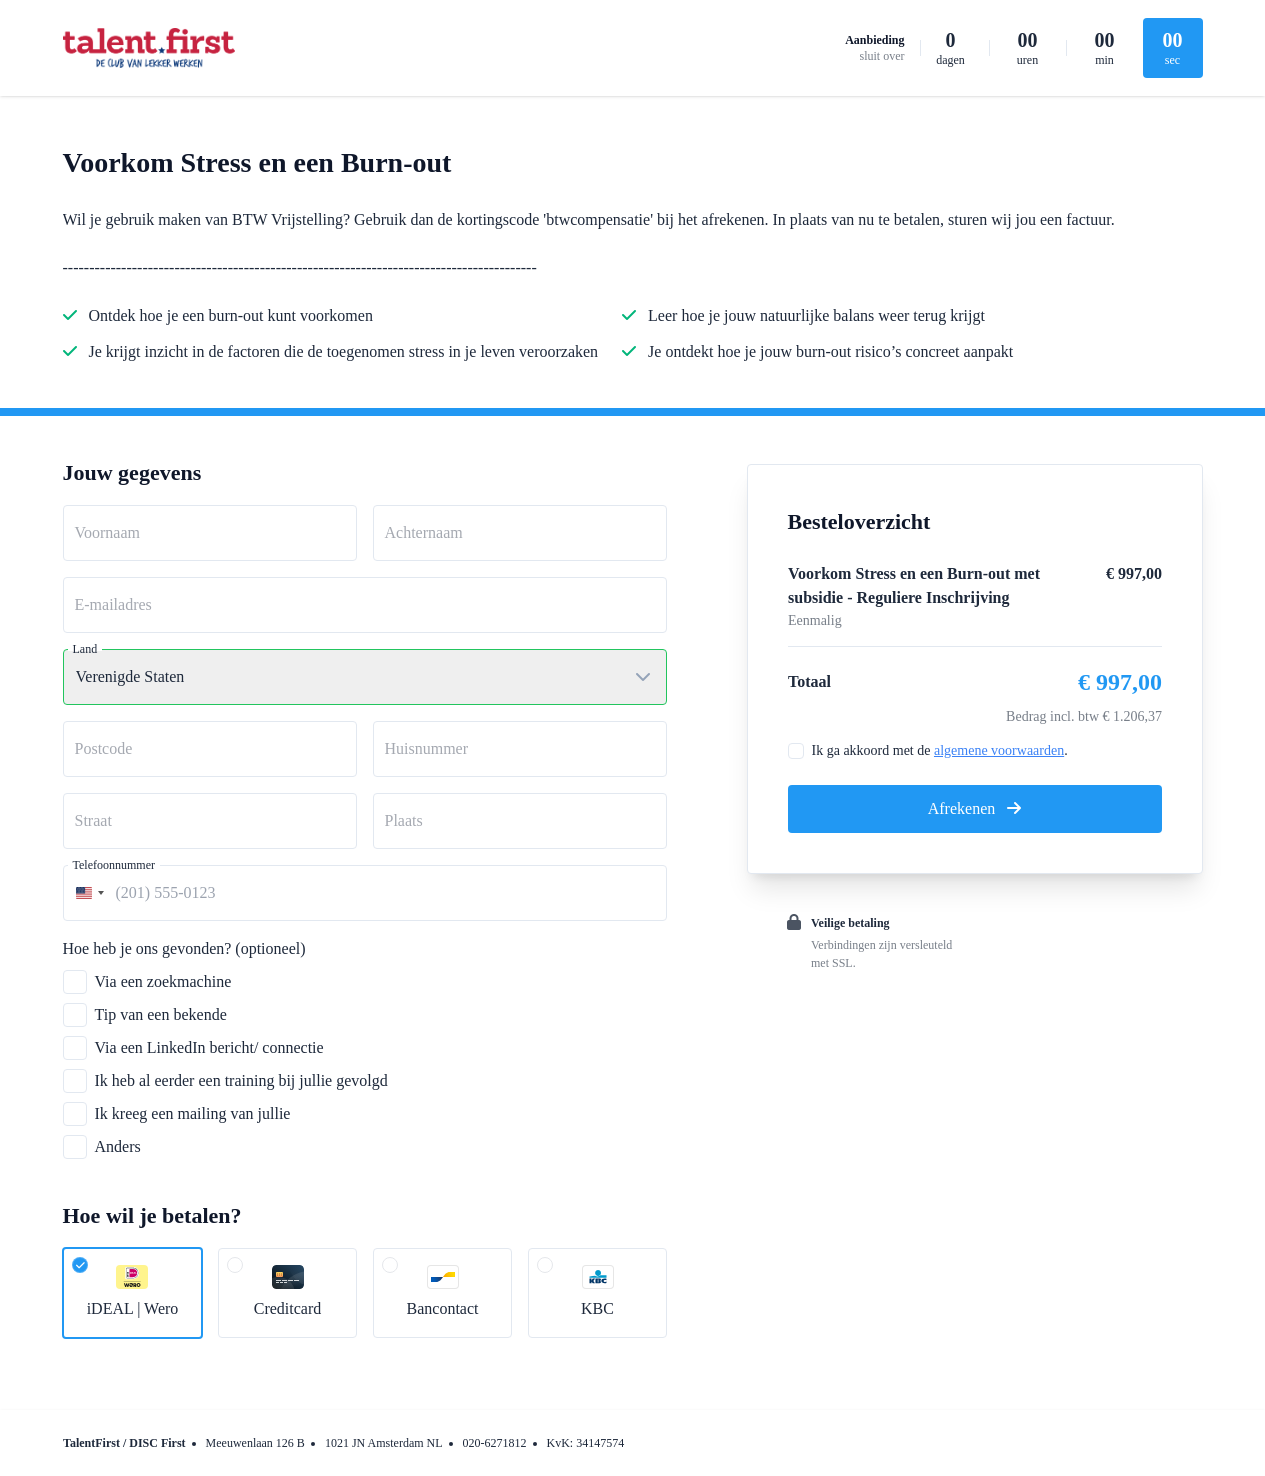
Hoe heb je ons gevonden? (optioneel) (184, 948)
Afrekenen (975, 808)
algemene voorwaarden (999, 750)
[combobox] (87, 893)
